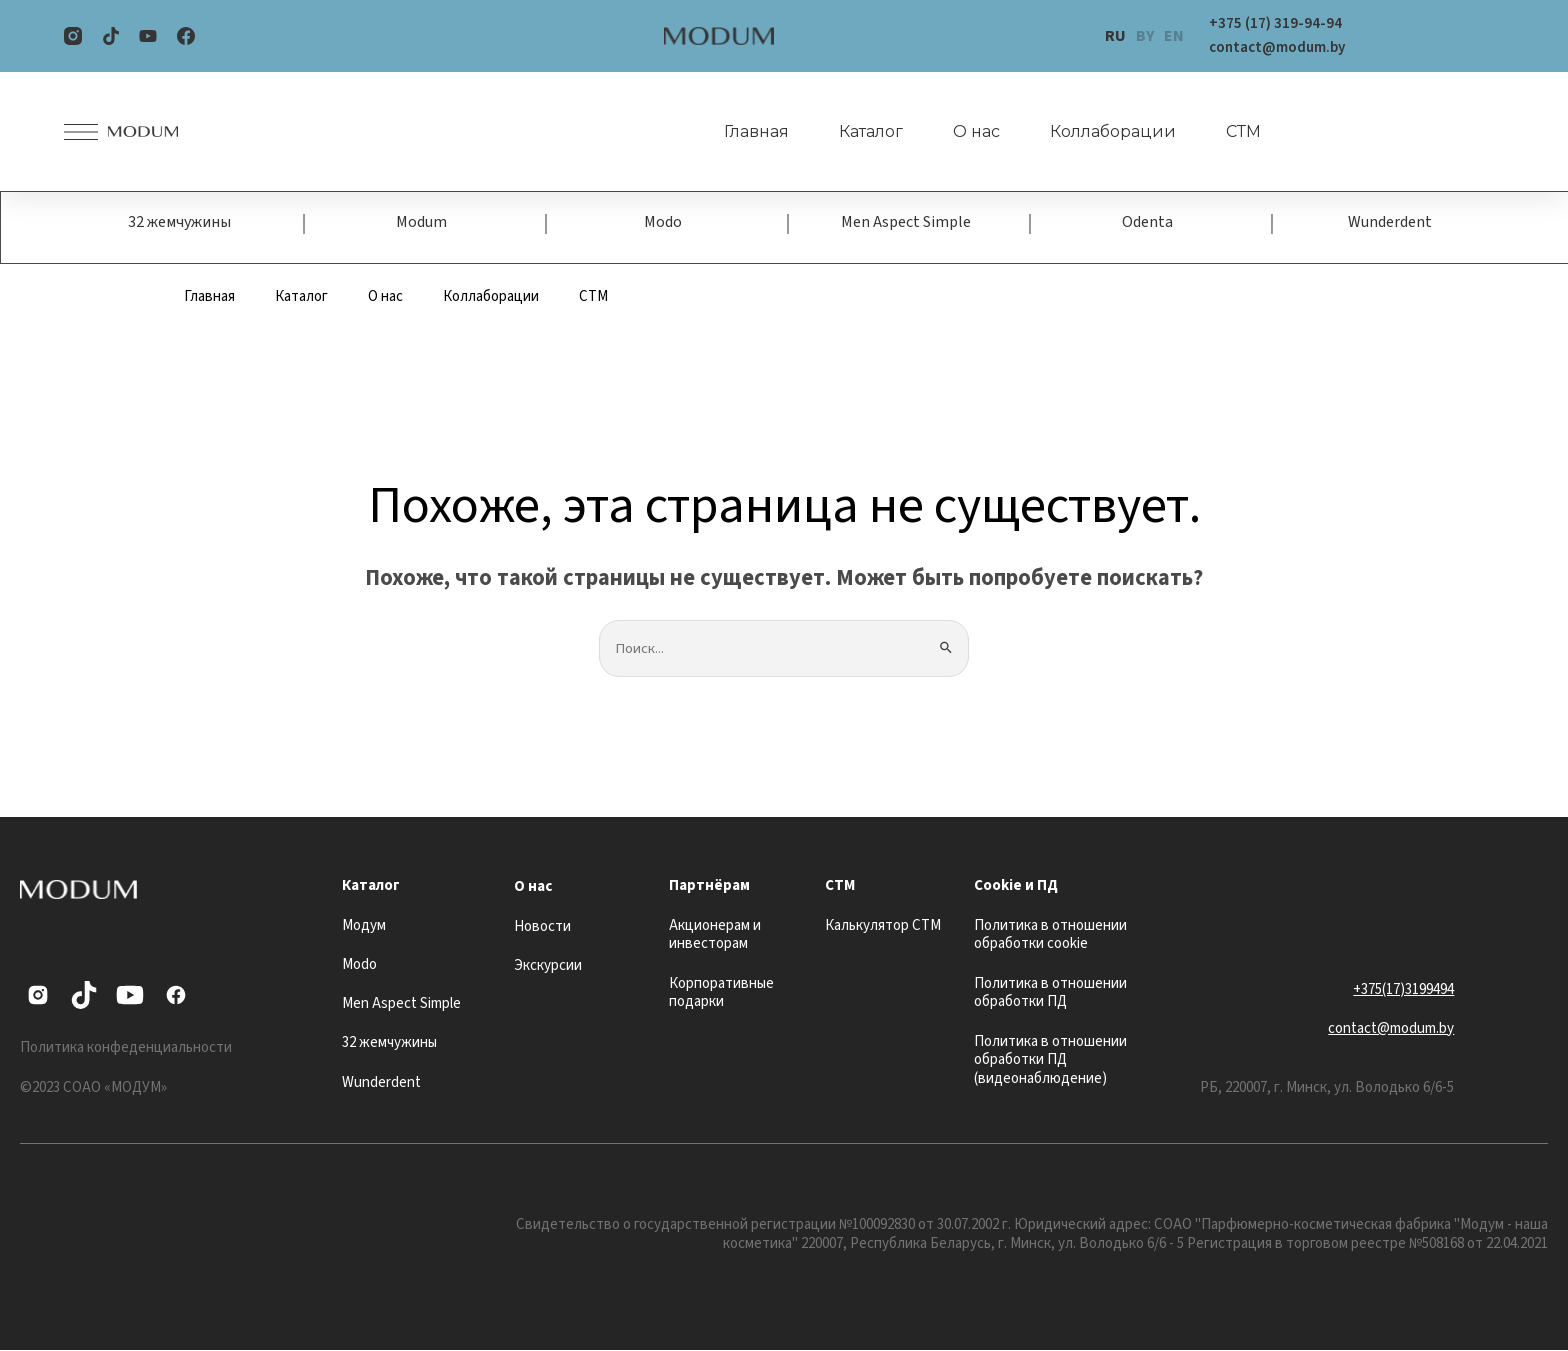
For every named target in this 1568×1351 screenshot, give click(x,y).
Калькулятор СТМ (883, 925)
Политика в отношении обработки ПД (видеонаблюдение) (1050, 1060)
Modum (421, 223)
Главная (754, 131)
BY (1145, 36)
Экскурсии (548, 966)
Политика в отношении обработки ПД (1050, 993)
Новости (542, 926)
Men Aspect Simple (906, 223)
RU (1115, 36)
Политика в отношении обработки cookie (1050, 935)
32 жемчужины (179, 223)
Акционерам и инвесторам (715, 935)
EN (1174, 36)
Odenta (1147, 223)
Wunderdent (1390, 223)
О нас (974, 131)
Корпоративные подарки (721, 993)
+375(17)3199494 (1403, 989)
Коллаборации (1111, 131)
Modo (663, 223)
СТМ (1241, 131)
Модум (364, 925)
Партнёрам (709, 886)
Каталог (869, 131)
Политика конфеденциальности (126, 1048)
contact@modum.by (1391, 1029)
